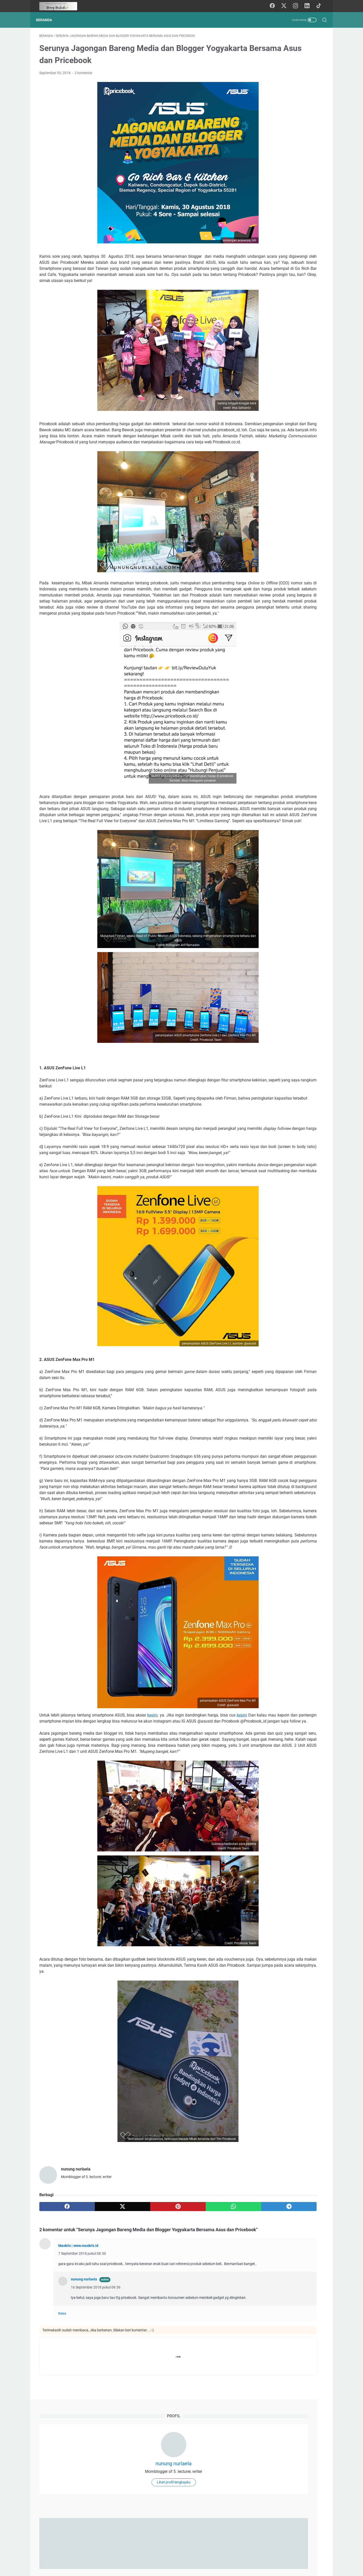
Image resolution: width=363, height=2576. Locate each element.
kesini (153, 1821)
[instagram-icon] (297, 6)
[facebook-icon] (274, 6)
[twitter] (96, 2336)
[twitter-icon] (286, 6)
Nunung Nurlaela (188, 2568)
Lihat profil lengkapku (286, 114)
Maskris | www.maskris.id (78, 2383)
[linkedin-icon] (308, 6)
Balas (62, 2461)
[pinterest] (134, 2336)
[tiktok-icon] (320, 6)
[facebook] (58, 2336)
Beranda (47, 20)
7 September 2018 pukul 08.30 (82, 2391)
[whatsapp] (173, 2336)
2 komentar (84, 76)
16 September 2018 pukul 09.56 (95, 2430)
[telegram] (211, 2336)
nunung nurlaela (84, 2422)
